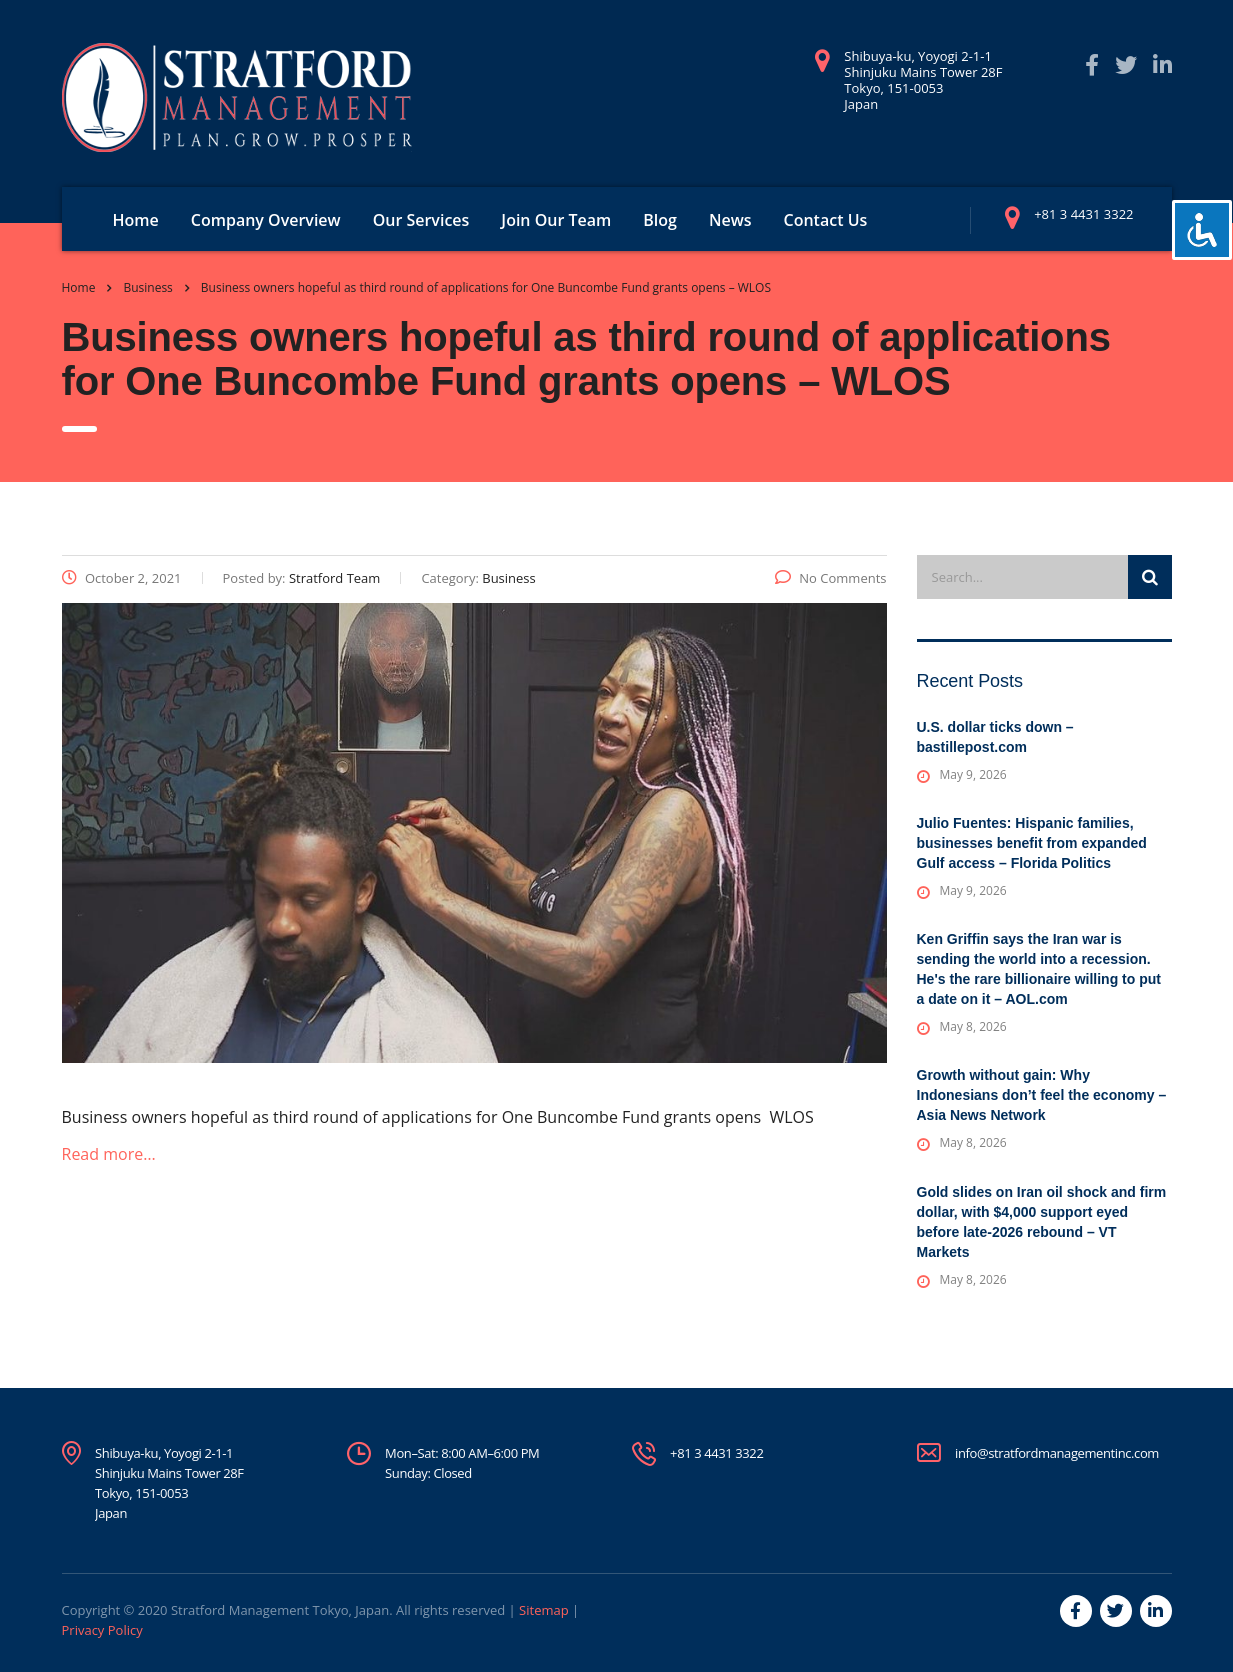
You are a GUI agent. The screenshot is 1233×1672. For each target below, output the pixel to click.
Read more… (109, 1154)
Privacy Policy (102, 1630)
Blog (660, 220)
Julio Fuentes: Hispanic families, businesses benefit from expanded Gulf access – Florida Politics (1032, 843)
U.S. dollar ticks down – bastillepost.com (995, 737)
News (730, 220)
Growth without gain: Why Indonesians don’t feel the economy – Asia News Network (1042, 1095)
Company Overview (266, 220)
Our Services (421, 220)
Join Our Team (556, 220)
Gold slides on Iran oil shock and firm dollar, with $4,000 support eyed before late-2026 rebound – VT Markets (1042, 1222)
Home (136, 220)
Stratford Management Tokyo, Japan (280, 1610)
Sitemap (544, 1610)
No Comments (830, 578)
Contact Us (826, 220)
